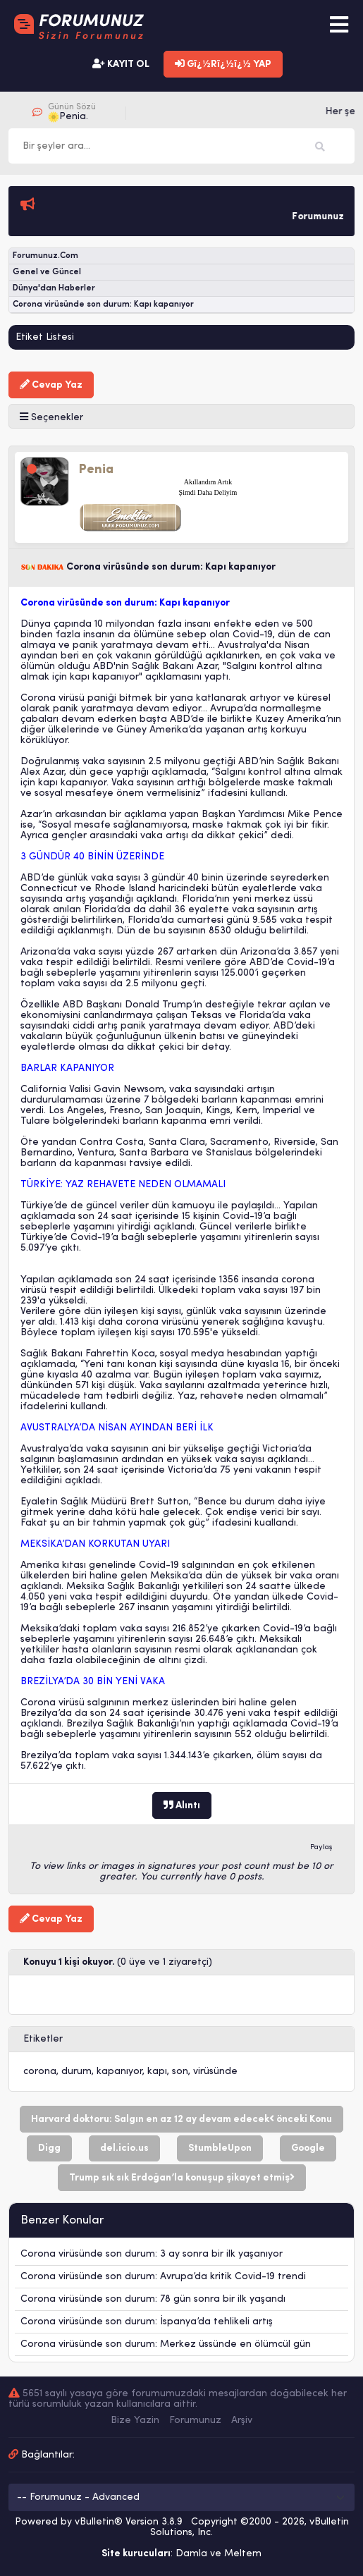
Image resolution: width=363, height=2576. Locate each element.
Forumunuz (195, 2420)
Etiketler (43, 2039)
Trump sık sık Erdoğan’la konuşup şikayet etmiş (182, 2177)
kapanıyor (119, 2071)
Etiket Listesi (45, 337)
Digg (49, 2148)
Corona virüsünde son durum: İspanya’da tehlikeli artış (146, 2322)
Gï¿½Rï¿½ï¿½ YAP (223, 64)
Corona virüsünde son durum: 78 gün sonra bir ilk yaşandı (152, 2299)
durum (76, 2071)
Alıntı (182, 1805)
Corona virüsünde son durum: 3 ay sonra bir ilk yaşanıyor (151, 2254)
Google (308, 2148)
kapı (157, 2071)
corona (39, 2071)
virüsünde (215, 2071)
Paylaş (321, 1847)
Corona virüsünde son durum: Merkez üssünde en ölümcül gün (165, 2344)
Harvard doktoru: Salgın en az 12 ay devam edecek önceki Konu (181, 2119)
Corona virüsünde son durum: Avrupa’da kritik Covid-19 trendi (163, 2276)
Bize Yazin (135, 2420)
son (180, 2071)
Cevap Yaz (51, 385)
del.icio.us (124, 2148)
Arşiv (241, 2420)
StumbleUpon (220, 2148)
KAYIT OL (120, 64)
